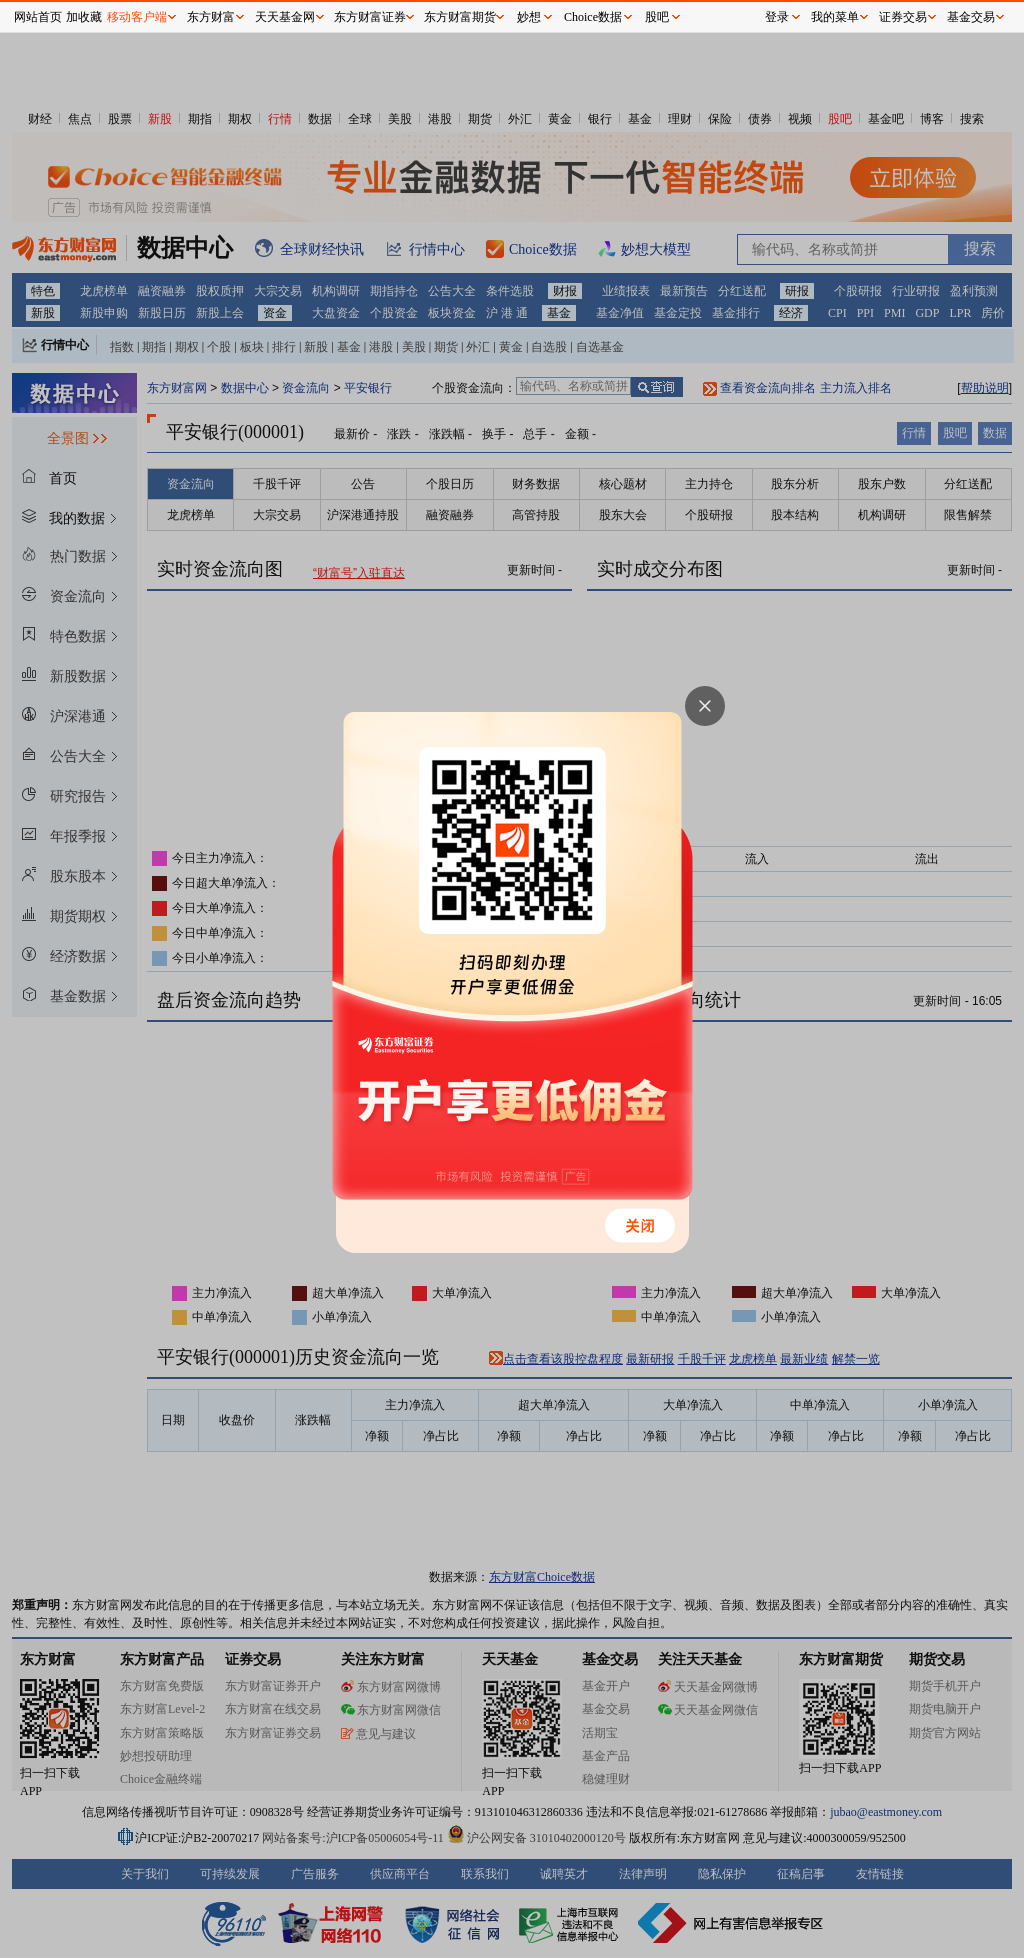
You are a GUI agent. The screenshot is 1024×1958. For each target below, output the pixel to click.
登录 (777, 17)
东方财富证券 (370, 17)
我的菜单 (835, 17)
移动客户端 (137, 17)
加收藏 (84, 17)
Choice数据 (593, 17)
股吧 (657, 17)
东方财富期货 (460, 17)
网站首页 (38, 17)
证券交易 (903, 17)
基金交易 (971, 17)
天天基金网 (285, 17)
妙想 (529, 17)
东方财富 (211, 17)
